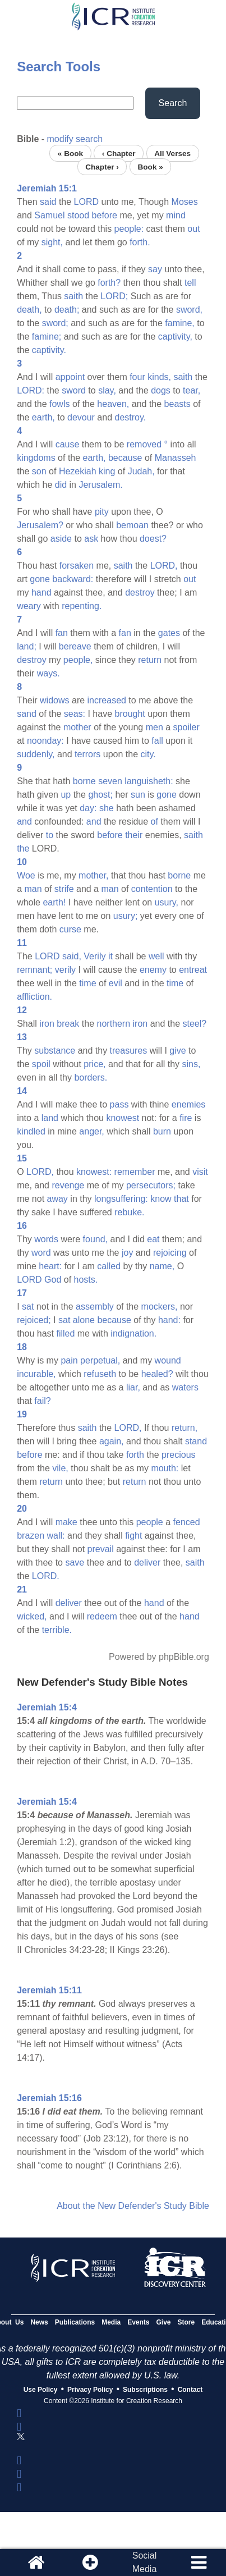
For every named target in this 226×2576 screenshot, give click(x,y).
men (154, 727)
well (156, 956)
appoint (70, 377)
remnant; (34, 969)
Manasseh (175, 458)
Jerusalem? (40, 525)
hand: (169, 1320)
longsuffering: (121, 1199)
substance (54, 1050)
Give (163, 2322)
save (74, 1562)
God (52, 1279)
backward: (72, 579)
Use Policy (41, 2390)
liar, (133, 1387)
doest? (153, 538)
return (150, 660)
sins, (191, 1064)
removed (144, 444)
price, (94, 1064)
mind (176, 215)
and (24, 821)
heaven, (113, 404)
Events (138, 2322)
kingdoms (36, 458)
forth (135, 1454)
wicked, (32, 1616)
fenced (186, 1522)
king (107, 471)
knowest (122, 1118)
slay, (107, 390)
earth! (54, 902)
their (133, 835)
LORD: (30, 390)
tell (190, 282)
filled (65, 1333)
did (61, 484)
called (109, 1266)
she (106, 808)
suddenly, (35, 754)
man (33, 889)
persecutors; (151, 1185)
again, (111, 1441)
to (49, 835)
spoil (41, 1064)
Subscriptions (145, 2390)
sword (74, 390)
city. (147, 754)
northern (114, 1023)
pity (102, 511)
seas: (74, 714)
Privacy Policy (90, 2390)
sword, (189, 309)
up (66, 794)
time (87, 983)
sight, (52, 242)
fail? (42, 1401)
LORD (86, 202)
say (155, 269)
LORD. (45, 1576)
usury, (166, 902)
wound (168, 1360)
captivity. (49, 350)
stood (78, 215)
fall (157, 740)
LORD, (164, 565)
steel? (195, 1023)
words (46, 1239)
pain (69, 1360)
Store (186, 2322)
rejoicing (170, 1252)
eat (153, 1239)
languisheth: (148, 781)
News (39, 2322)
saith (73, 296)
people (149, 1522)
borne (84, 781)
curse (70, 929)
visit (200, 1172)
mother (77, 727)
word (41, 1252)
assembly (95, 1306)
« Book (70, 153)
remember (134, 1172)
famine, (179, 323)
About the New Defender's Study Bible (133, 2206)
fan (62, 633)
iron (46, 1023)
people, (78, 660)
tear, (191, 390)
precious (178, 1454)
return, (184, 1428)
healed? (157, 1374)
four (137, 377)
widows (54, 700)
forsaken (76, 565)
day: (88, 808)
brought (130, 714)
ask (91, 538)
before (104, 215)
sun (138, 794)
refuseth (100, 1374)
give (177, 1050)
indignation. (133, 1333)
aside (61, 538)
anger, (91, 1131)
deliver (147, 1562)
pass (119, 1104)
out (193, 229)
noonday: (45, 740)
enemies (188, 1104)
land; (26, 646)
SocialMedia (144, 2562)
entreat (193, 969)
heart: (50, 1266)
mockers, (159, 1306)
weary (29, 606)
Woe (26, 875)
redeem (102, 1616)
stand (196, 1441)
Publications (75, 2322)
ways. (48, 673)
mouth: (164, 1468)
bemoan (132, 525)
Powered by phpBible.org (159, 1657)
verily (65, 969)
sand (26, 714)
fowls (59, 404)
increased (106, 700)
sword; (55, 323)
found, (95, 1239)
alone (84, 1320)
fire (185, 1118)
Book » (150, 166)
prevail (100, 1549)
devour (81, 417)
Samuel (49, 215)
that (181, 1199)
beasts (177, 404)
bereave (75, 646)
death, (29, 309)
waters (185, 1387)
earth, (43, 417)
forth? (109, 282)
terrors (87, 754)
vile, (60, 1468)
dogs (160, 390)
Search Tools (58, 66)
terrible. (57, 1630)
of (154, 821)
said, (71, 956)
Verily (94, 956)
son (39, 471)
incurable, (36, 1374)
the (23, 848)
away (57, 1199)
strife (64, 889)
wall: (56, 1535)
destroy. (130, 417)
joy (127, 1252)
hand (41, 592)
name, (162, 1266)
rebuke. (129, 1212)
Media (111, 2322)
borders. (90, 1077)
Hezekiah (77, 471)
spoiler (186, 727)
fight (133, 1535)
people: (129, 229)
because (125, 458)
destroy (139, 592)
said (48, 202)
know (160, 1199)
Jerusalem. (100, 484)
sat (28, 1306)
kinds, (159, 377)
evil (115, 983)
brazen (30, 1535)
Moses (185, 202)
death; (66, 309)
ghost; (100, 794)
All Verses (172, 153)
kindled (31, 1131)
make (66, 1522)
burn (162, 1131)
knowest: (94, 1172)
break (68, 1023)
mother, (93, 875)
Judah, (141, 471)
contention (152, 889)
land (49, 1118)
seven (110, 781)
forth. (140, 242)
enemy (153, 969)
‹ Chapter (119, 153)
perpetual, (100, 1360)
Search (173, 103)
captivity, (175, 336)
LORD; (114, 296)
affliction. (34, 996)
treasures (128, 1050)
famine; (46, 336)
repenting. (82, 606)
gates (169, 633)
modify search (75, 139)
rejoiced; (33, 1320)
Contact (190, 2390)
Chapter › (102, 166)
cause (68, 444)
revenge (68, 1185)
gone (40, 579)
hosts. (86, 1279)
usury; (125, 916)
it (110, 956)
